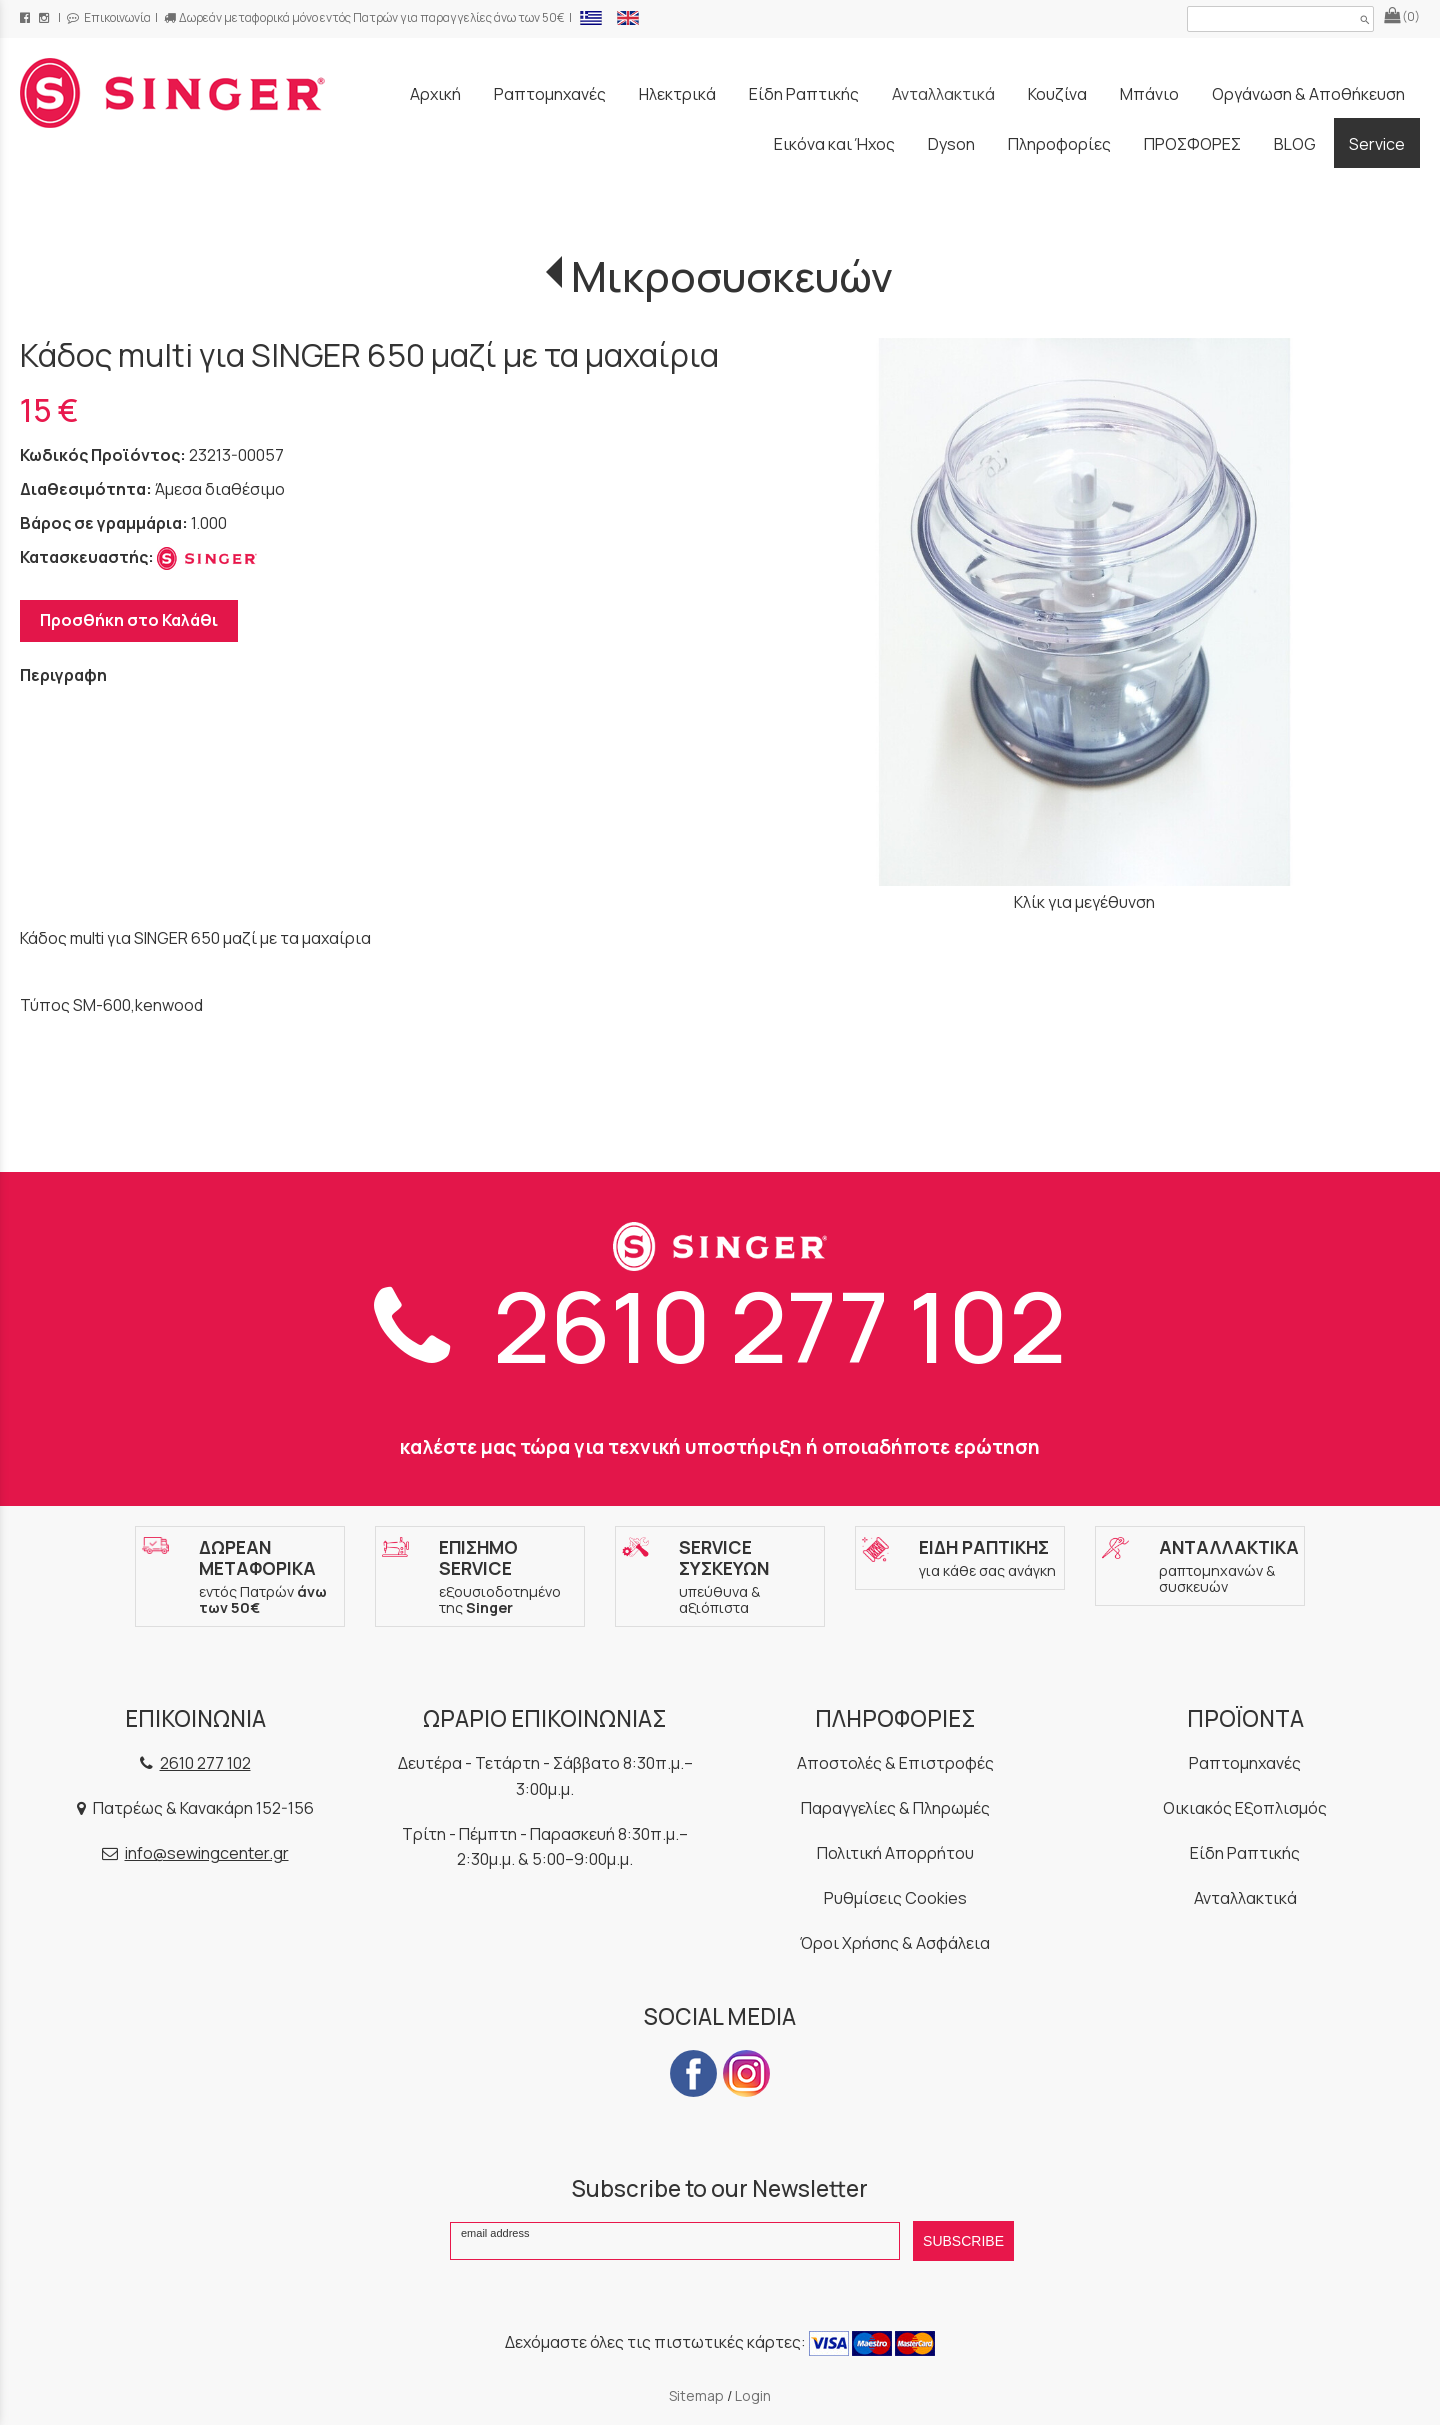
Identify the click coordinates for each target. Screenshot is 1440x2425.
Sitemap (696, 2395)
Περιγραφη (63, 675)
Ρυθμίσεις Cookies (895, 1898)
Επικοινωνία (109, 17)
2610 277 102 (720, 1326)
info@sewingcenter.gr (207, 1853)
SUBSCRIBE (963, 2241)
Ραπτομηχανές (1245, 1763)
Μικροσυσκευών (732, 276)
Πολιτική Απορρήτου (895, 1853)
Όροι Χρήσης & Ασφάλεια (895, 1943)
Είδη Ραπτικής (1245, 1853)
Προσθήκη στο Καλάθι (129, 620)
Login (753, 2395)
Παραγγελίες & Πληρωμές (895, 1808)
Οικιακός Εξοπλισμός (1245, 1808)
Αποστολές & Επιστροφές (895, 1763)
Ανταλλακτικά (1245, 1898)
